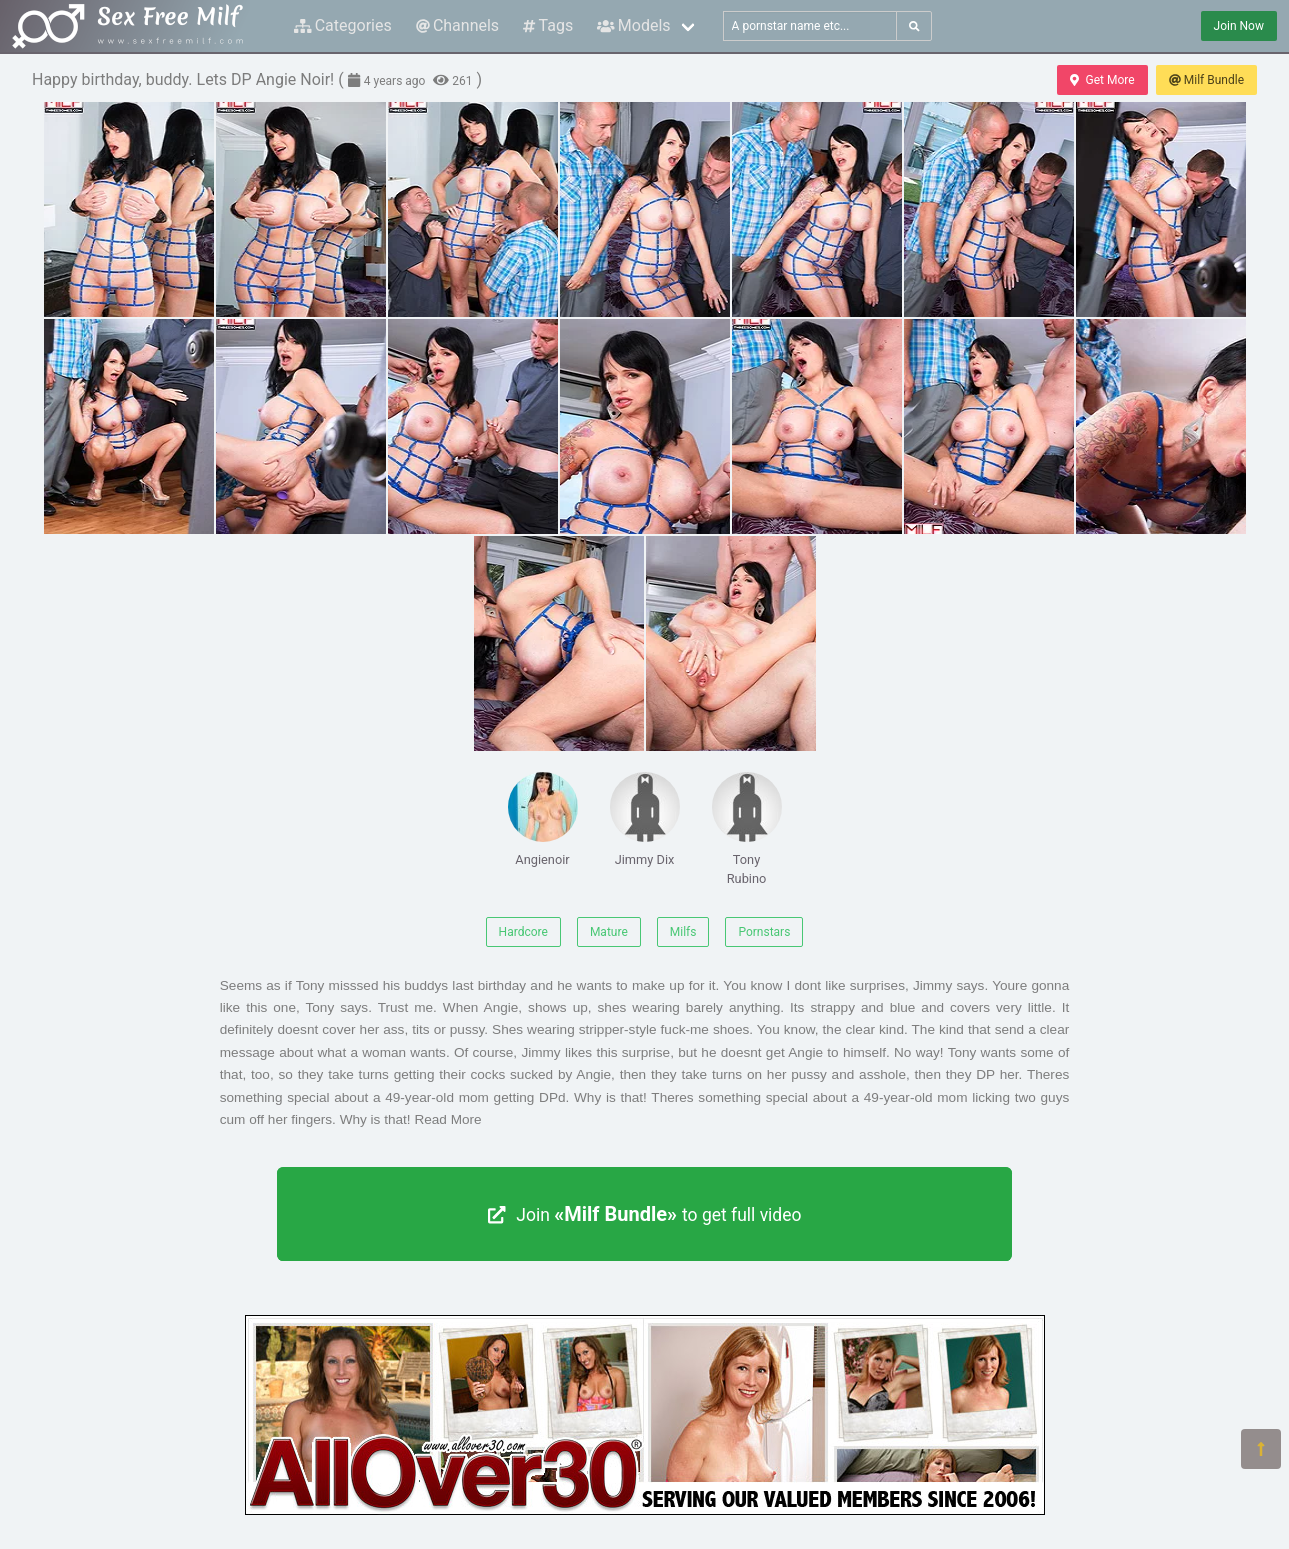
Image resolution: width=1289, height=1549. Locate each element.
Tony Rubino (747, 829)
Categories (343, 25)
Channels (457, 25)
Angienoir (543, 819)
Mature (609, 932)
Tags (548, 25)
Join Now (1239, 26)
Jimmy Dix (645, 819)
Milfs (683, 932)
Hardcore (523, 932)
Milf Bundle (1206, 80)
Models (633, 25)
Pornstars (764, 932)
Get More (1102, 80)
